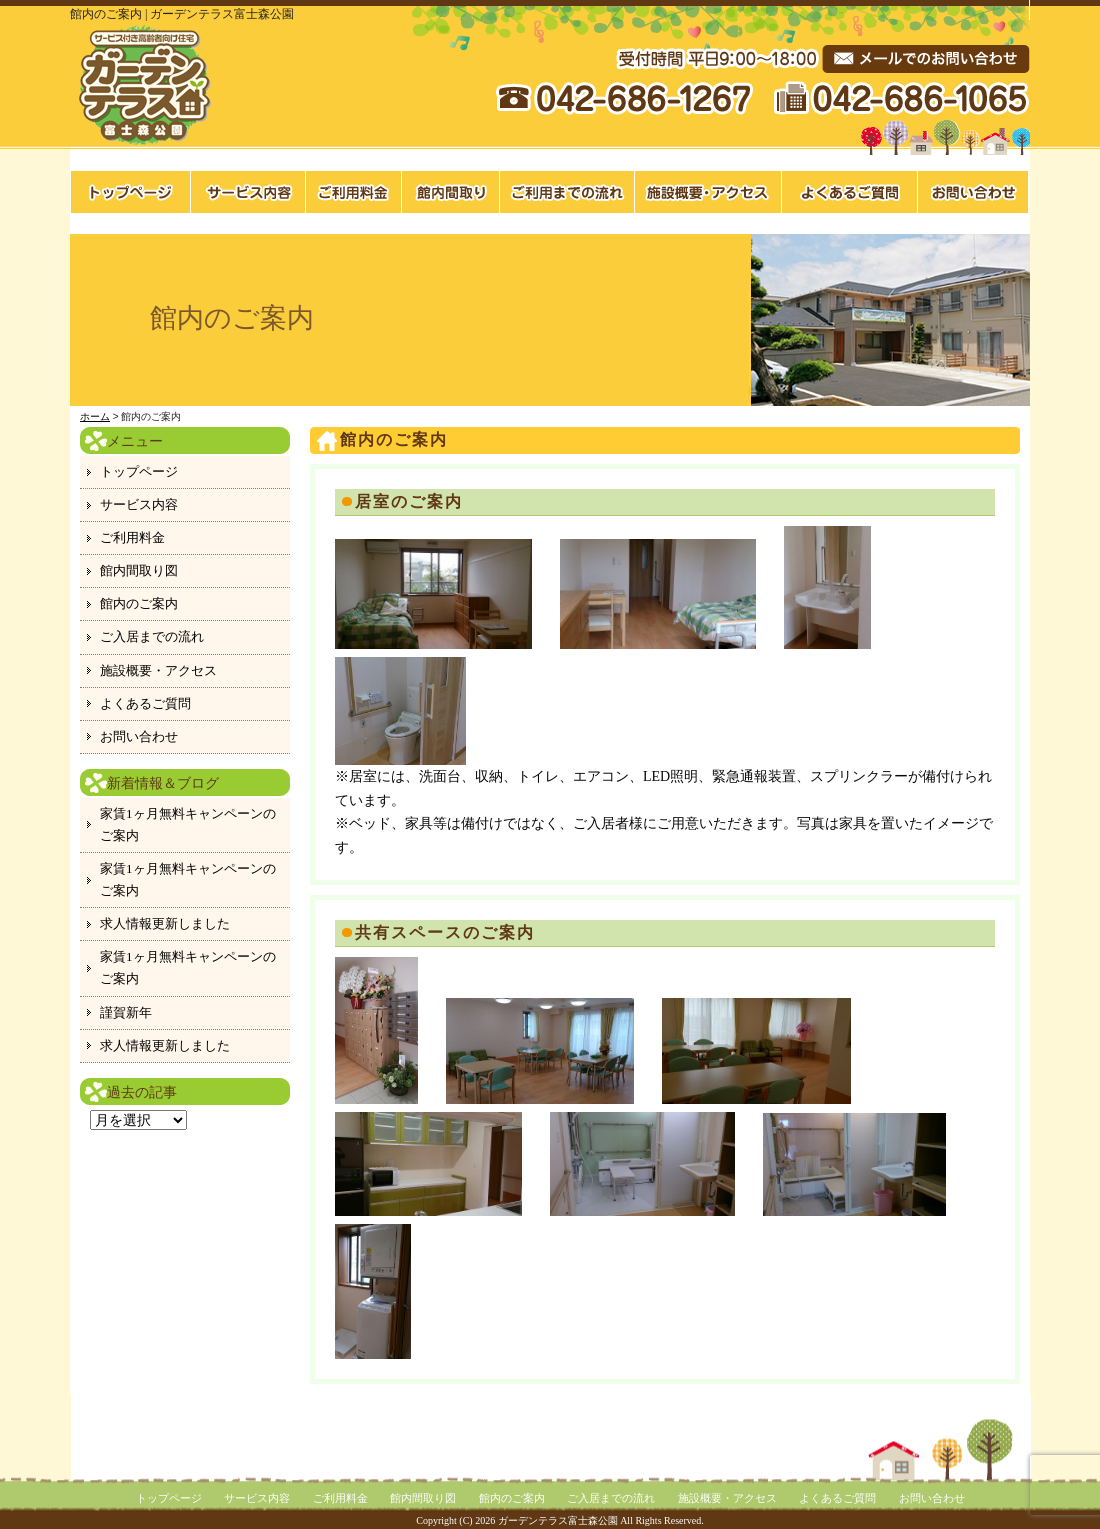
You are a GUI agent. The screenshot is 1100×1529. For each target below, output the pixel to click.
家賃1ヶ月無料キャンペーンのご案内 (188, 824)
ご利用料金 (132, 537)
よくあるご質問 (850, 192)
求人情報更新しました (165, 923)
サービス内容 (248, 192)
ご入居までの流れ (567, 192)
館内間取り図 (451, 192)
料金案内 (354, 192)
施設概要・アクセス (708, 192)
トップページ (130, 192)
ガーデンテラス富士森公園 (558, 1520)
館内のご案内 (139, 603)
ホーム (95, 416)
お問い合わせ (974, 192)
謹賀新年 (126, 1012)
